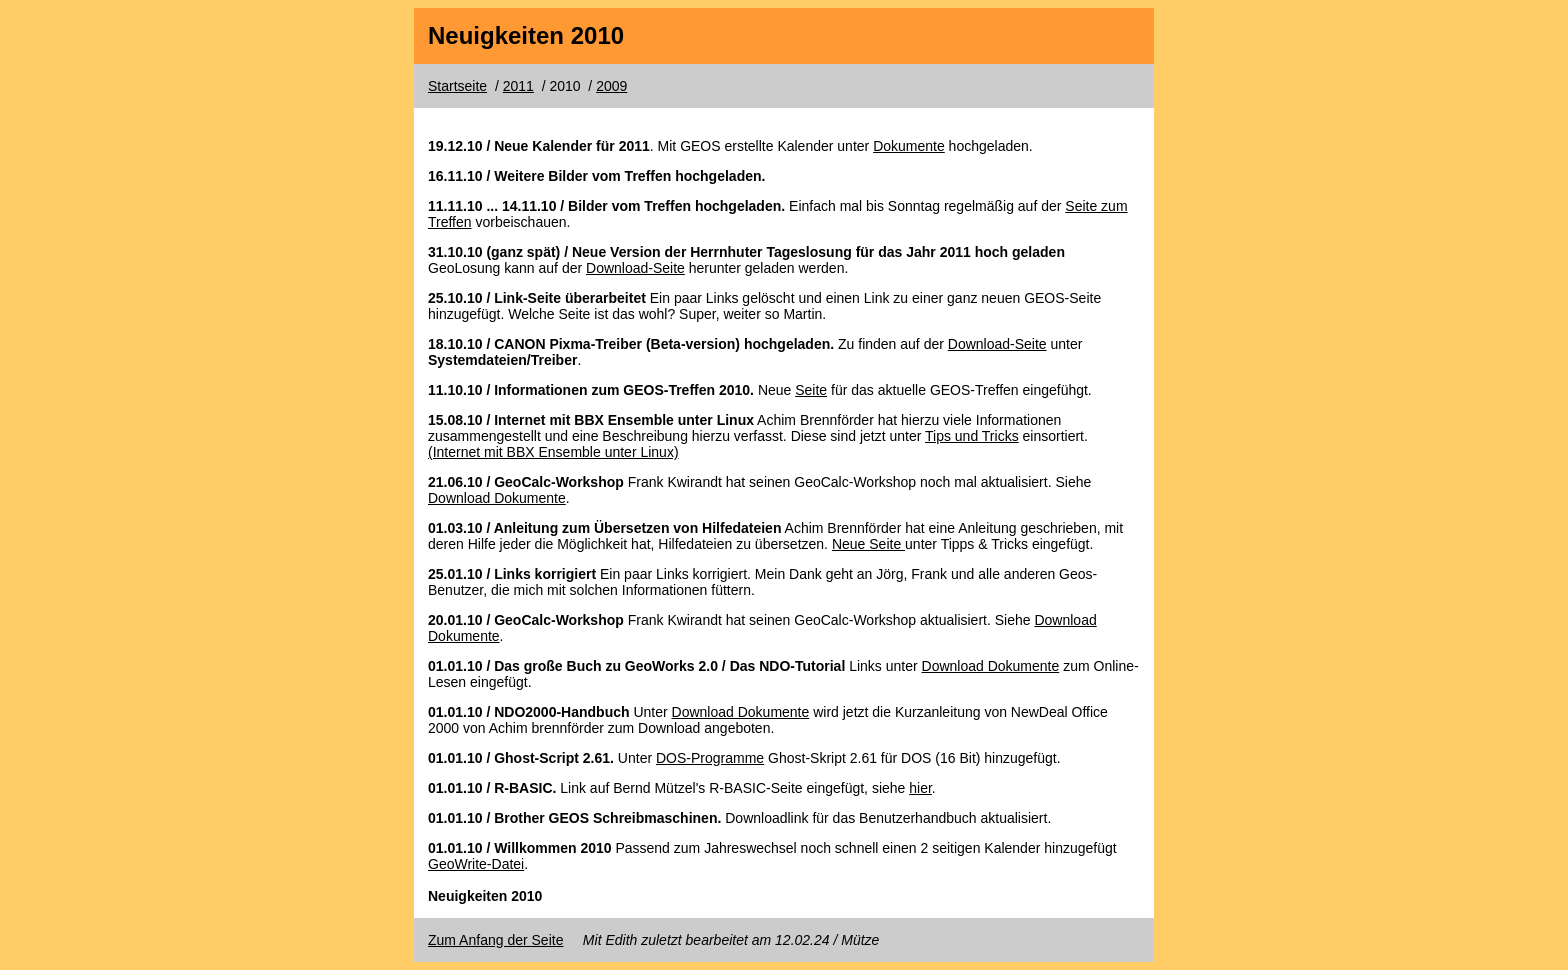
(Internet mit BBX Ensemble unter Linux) (553, 452)
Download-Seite (635, 268)
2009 (611, 86)
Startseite (457, 86)
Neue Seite (868, 544)
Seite (811, 390)
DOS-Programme (710, 758)
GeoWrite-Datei (476, 864)
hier (920, 788)
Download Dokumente (497, 498)
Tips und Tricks (972, 436)
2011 (518, 86)
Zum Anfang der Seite (495, 940)
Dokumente (909, 146)
